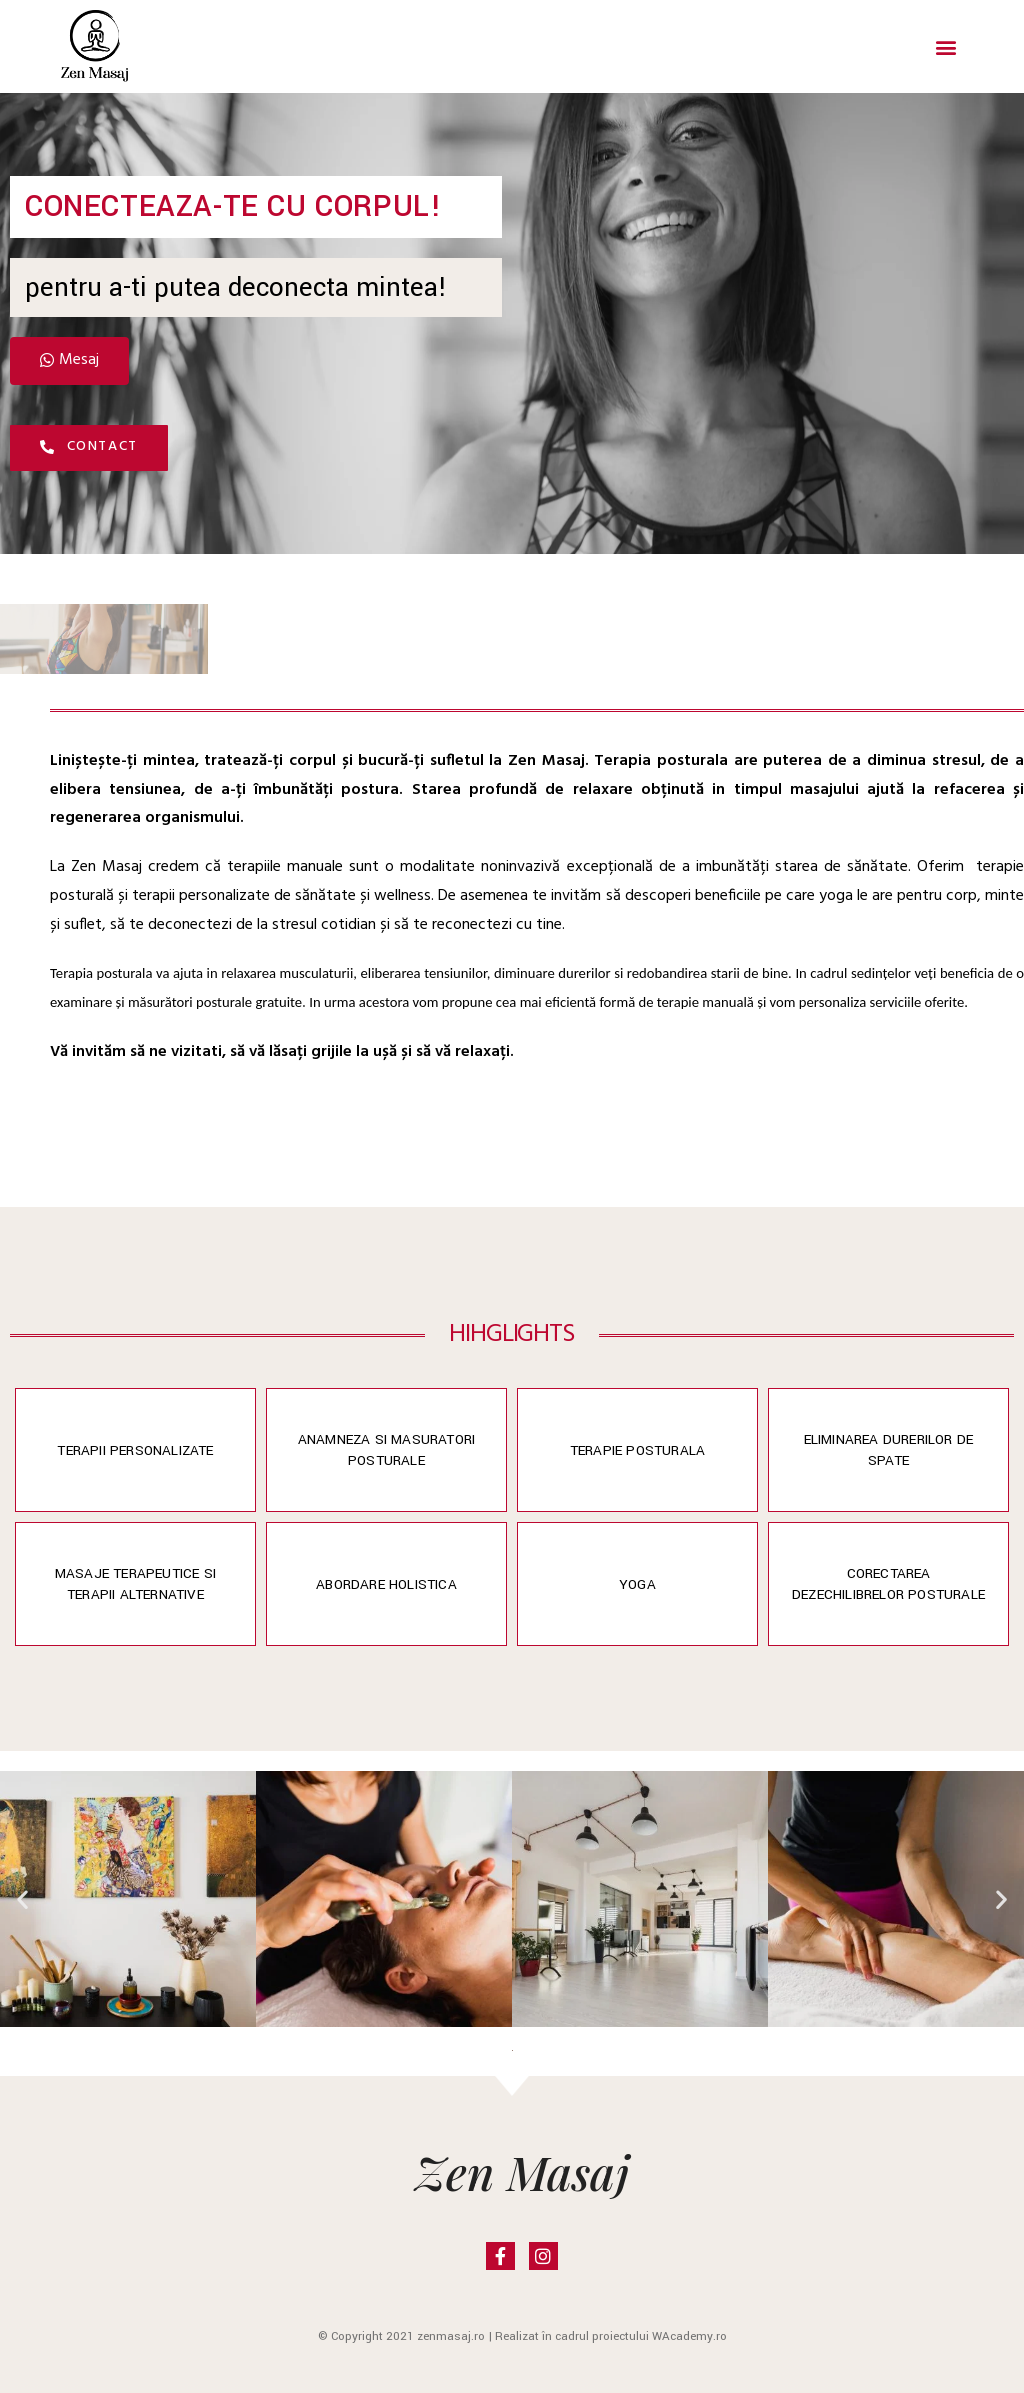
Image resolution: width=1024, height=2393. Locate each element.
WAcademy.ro (689, 2336)
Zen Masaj (522, 2170)
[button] (946, 46)
